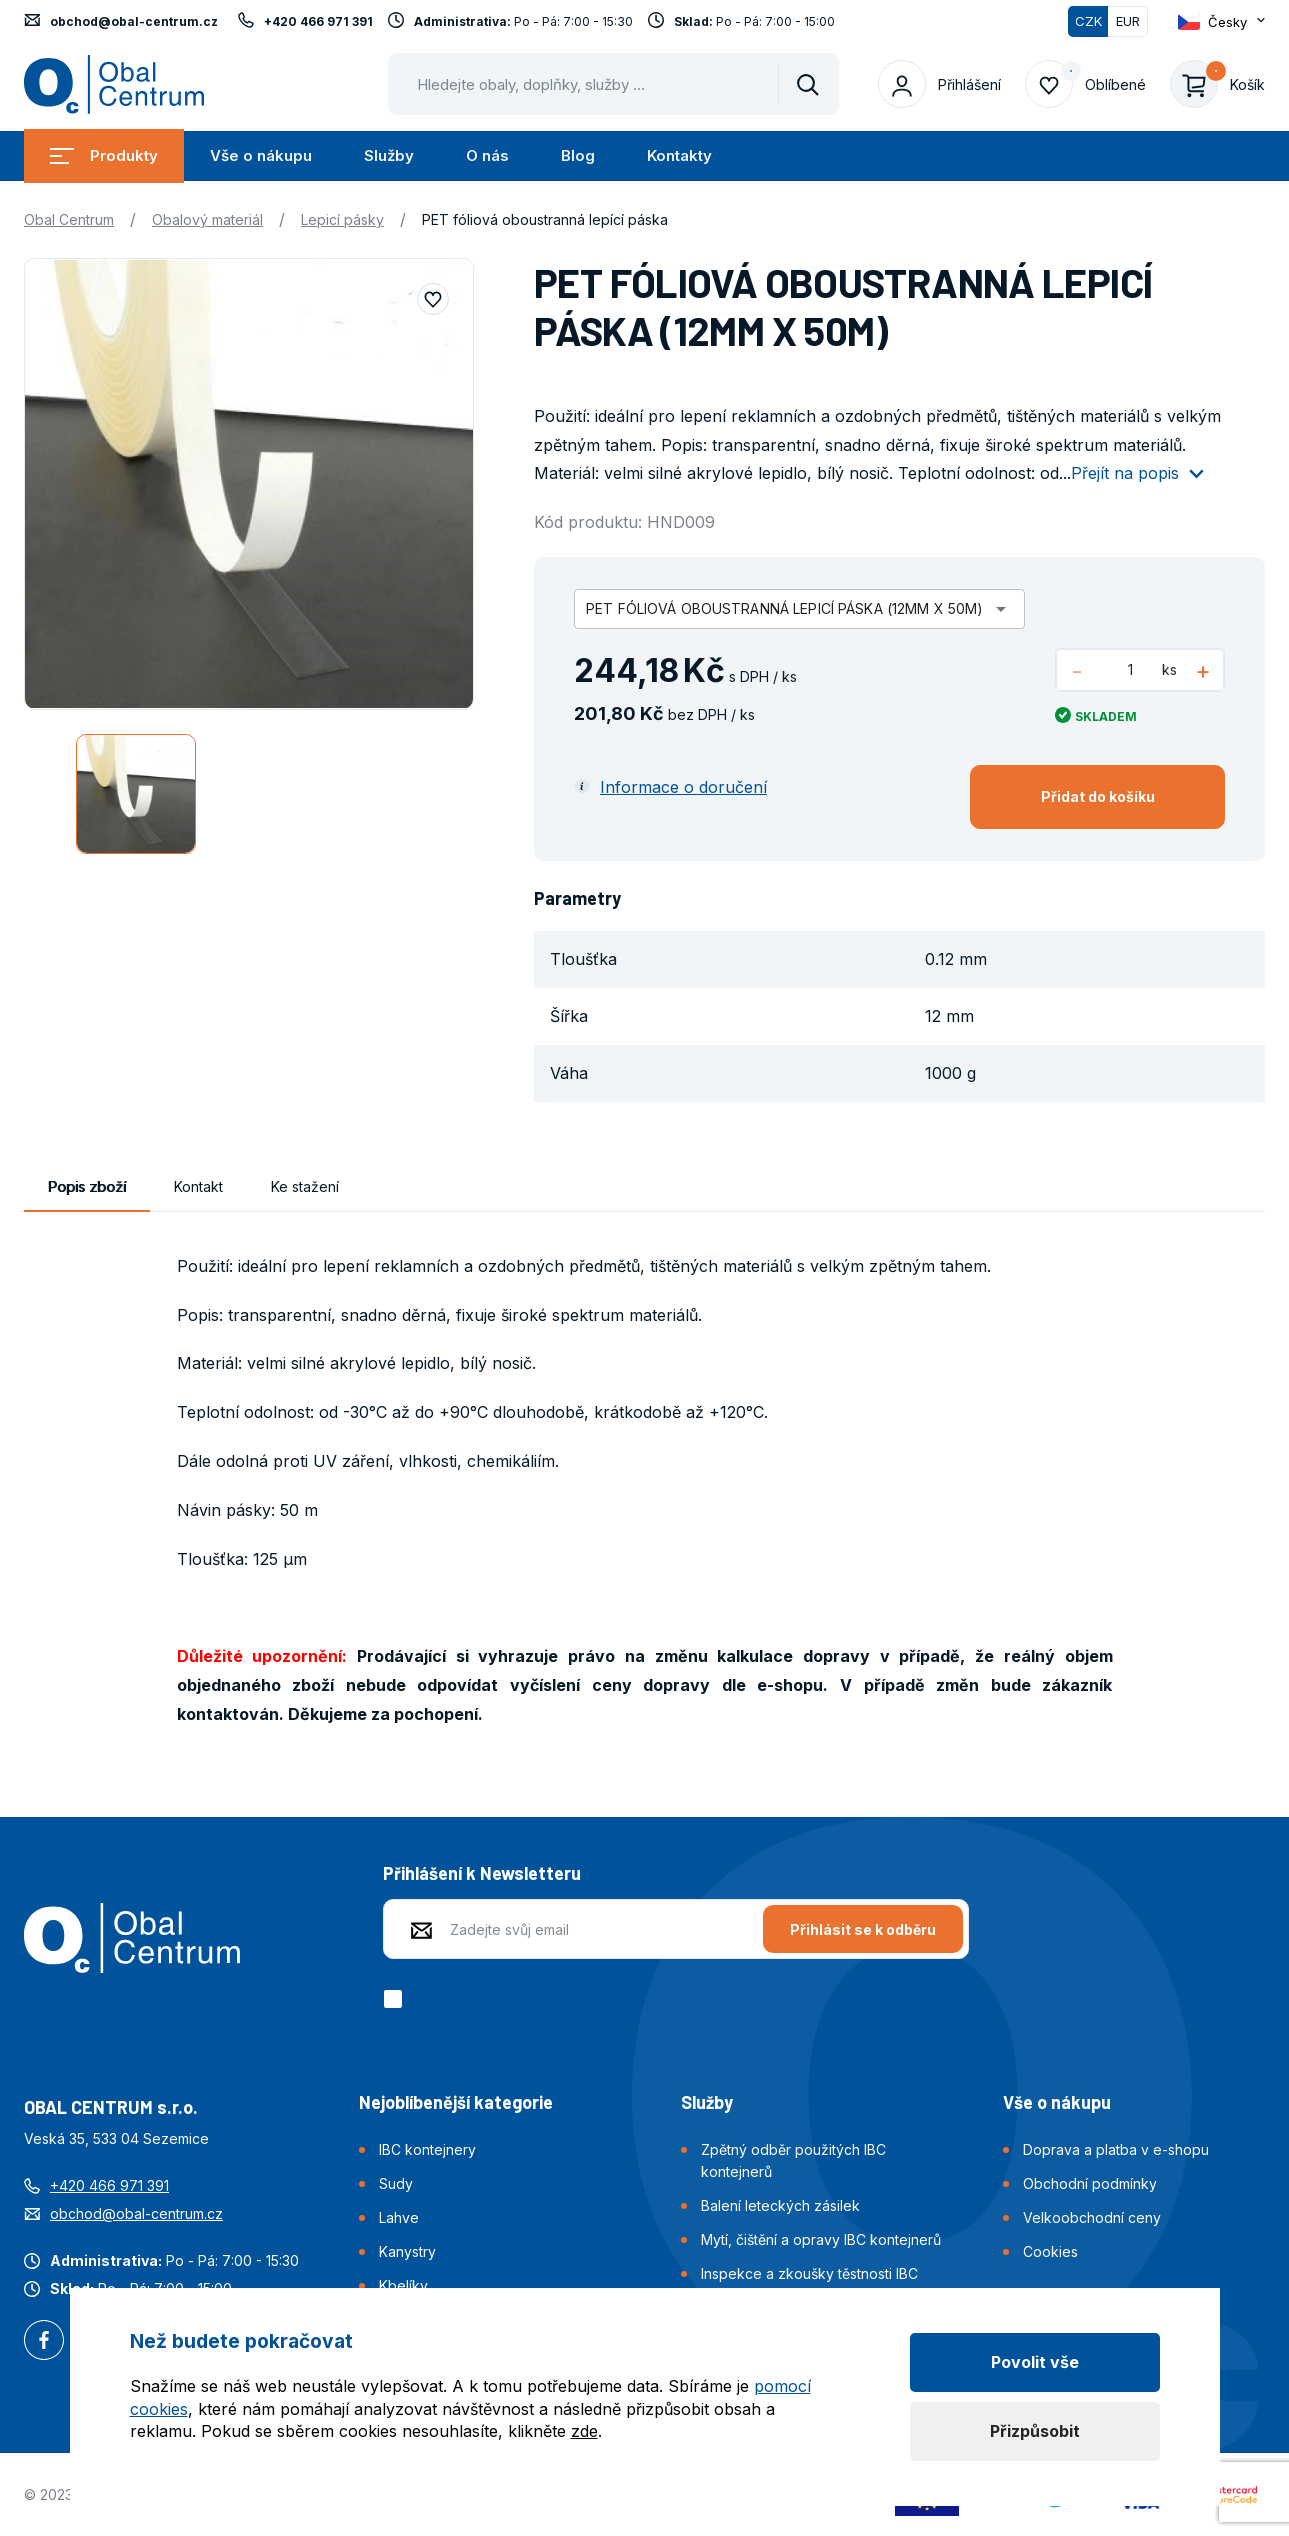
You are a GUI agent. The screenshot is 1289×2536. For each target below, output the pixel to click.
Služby (389, 155)
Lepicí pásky (342, 219)
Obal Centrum (69, 219)
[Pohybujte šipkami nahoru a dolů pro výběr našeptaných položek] (613, 84)
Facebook (44, 2342)
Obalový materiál (207, 219)
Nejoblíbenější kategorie (456, 2102)
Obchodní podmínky (1090, 2183)
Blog (578, 155)
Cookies (1050, 2251)
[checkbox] (396, 1999)
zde (584, 2431)
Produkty (104, 155)
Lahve (399, 2217)
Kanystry (407, 2251)
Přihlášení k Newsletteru (482, 1873)
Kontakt (198, 1186)
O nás (487, 155)
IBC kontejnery (427, 2149)
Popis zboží (87, 1186)
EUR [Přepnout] (1128, 21)
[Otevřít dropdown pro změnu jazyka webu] (1221, 21)
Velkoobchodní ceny (1092, 2217)
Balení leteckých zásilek (780, 2205)
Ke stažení (305, 1186)
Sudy (396, 2183)
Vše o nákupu (261, 155)
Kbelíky (403, 2285)
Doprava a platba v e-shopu (1116, 2149)
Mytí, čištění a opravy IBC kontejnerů (821, 2239)
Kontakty (679, 155)
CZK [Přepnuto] (1088, 21)
